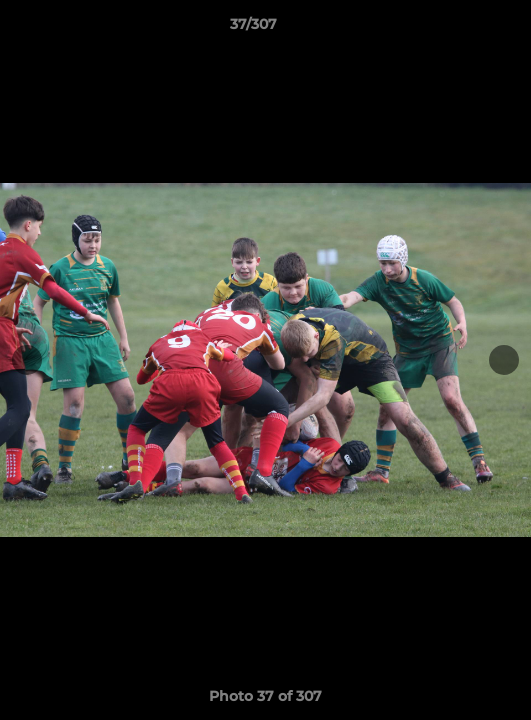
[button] (459, 29)
